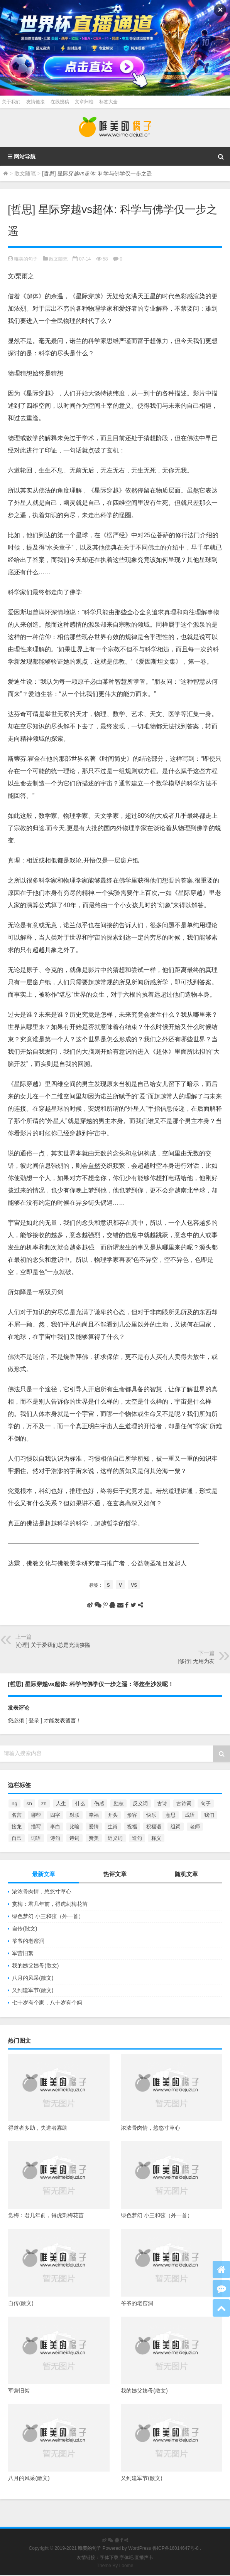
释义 (156, 1838)
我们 (209, 1815)
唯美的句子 (25, 259)
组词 (176, 1826)
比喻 (74, 1826)
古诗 (162, 1803)
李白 (55, 1826)
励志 (118, 1803)
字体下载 (109, 2557)
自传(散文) (24, 1928)
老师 (195, 1826)
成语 (190, 1815)
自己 (17, 1838)
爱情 (94, 1826)
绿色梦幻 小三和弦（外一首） (48, 1916)
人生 (61, 1803)
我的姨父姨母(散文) (35, 1965)
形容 (132, 1815)
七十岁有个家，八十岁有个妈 (47, 2002)
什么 (80, 1803)
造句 (137, 1838)
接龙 (17, 1826)
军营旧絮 (23, 1953)
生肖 (113, 1826)
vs (134, 1584)
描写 (36, 1826)
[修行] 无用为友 (196, 1661)
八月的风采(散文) (32, 1978)
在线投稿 (60, 101)
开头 (113, 1815)
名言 (17, 1815)
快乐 (151, 1815)
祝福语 (153, 1826)
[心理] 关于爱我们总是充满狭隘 (52, 1645)
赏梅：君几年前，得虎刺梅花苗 (50, 1904)
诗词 (74, 1838)
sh (29, 1803)
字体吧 (127, 2557)
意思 (171, 1815)
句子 (206, 1803)
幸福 (94, 1815)
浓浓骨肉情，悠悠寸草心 (41, 1891)
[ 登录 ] (34, 1720)
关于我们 (11, 101)
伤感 (99, 1803)
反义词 (140, 1803)
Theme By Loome (115, 2565)
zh (44, 1803)
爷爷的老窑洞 (28, 1941)
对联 (74, 1815)
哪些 (36, 1815)
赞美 (94, 1838)
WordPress (139, 2548)
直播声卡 (144, 2557)
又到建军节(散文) (32, 1990)
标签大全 (108, 101)
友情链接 (35, 101)
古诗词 (183, 1803)
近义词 (115, 1838)
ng (14, 1803)
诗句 (55, 1838)
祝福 (132, 1826)
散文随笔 (25, 173)
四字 (55, 1815)
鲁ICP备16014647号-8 (175, 2548)
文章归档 (84, 101)
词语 (36, 1838)
